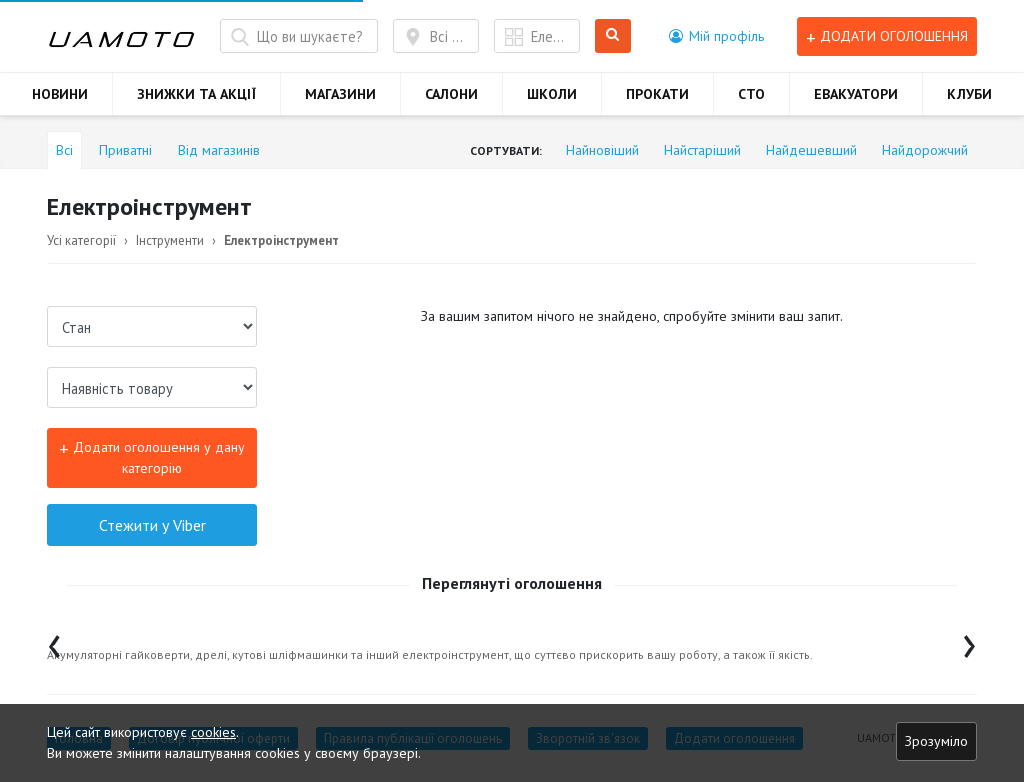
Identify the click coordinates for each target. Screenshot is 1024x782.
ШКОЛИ (552, 94)
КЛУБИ (969, 94)
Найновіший (602, 150)
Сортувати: (506, 150)
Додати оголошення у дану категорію (152, 456)
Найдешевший (811, 150)
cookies (213, 732)
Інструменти (170, 240)
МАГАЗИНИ (340, 94)
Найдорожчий (925, 150)
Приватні (125, 150)
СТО (751, 94)
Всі (64, 150)
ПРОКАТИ (657, 94)
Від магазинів (219, 150)
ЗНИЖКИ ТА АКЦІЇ (196, 94)
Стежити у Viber (152, 525)
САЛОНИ (451, 94)
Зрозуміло (936, 741)
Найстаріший (702, 150)
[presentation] (54, 641)
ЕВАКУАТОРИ (856, 94)
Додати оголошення (887, 36)
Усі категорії (81, 240)
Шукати (613, 36)
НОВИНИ (60, 94)
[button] (716, 36)
